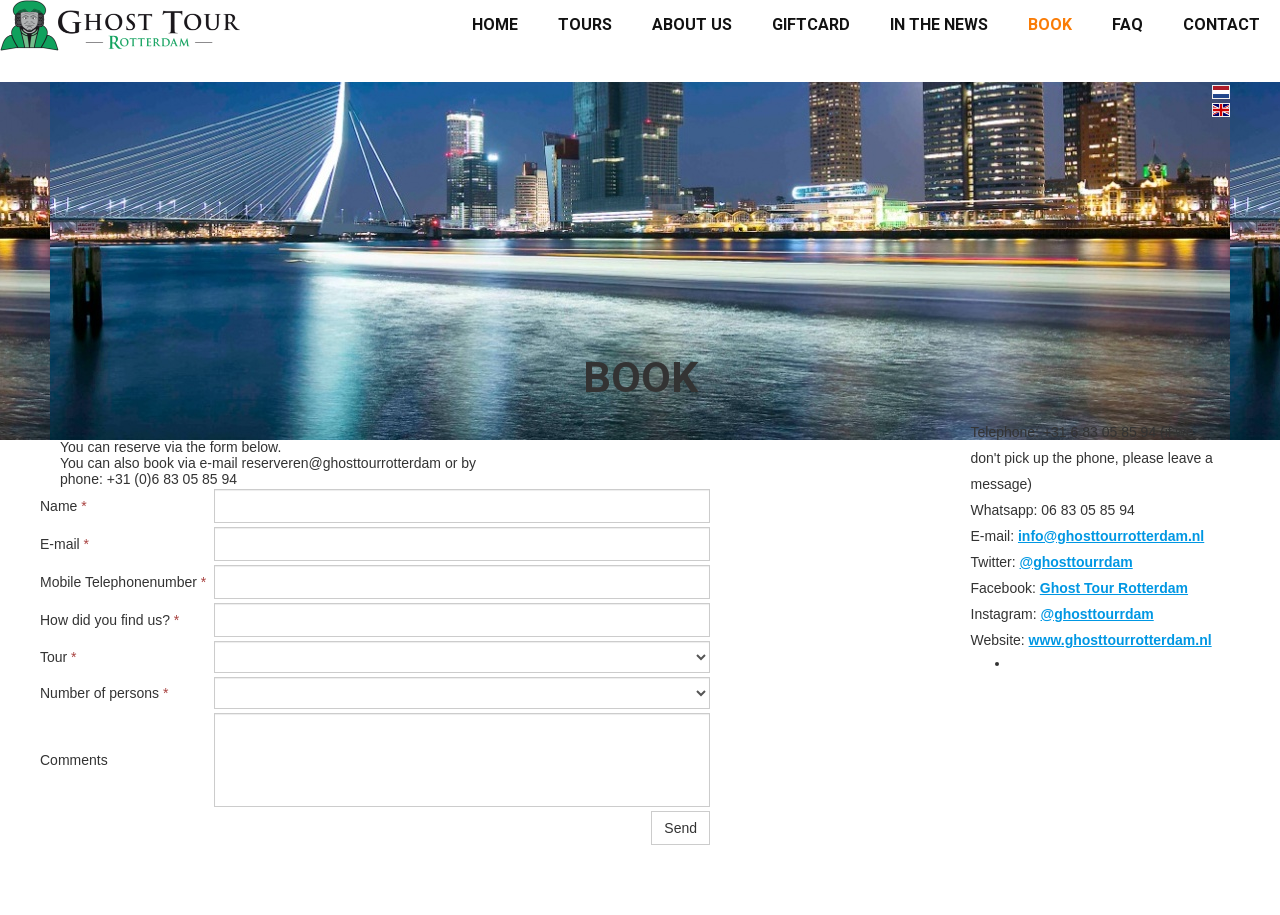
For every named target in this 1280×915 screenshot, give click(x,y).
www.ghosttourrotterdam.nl (1120, 640)
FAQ (1127, 24)
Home (495, 24)
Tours (585, 24)
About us (692, 24)
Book (1050, 24)
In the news (939, 24)
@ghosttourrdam (1076, 562)
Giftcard (811, 24)
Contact (1221, 24)
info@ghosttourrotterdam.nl (1111, 536)
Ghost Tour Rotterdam (1114, 588)
